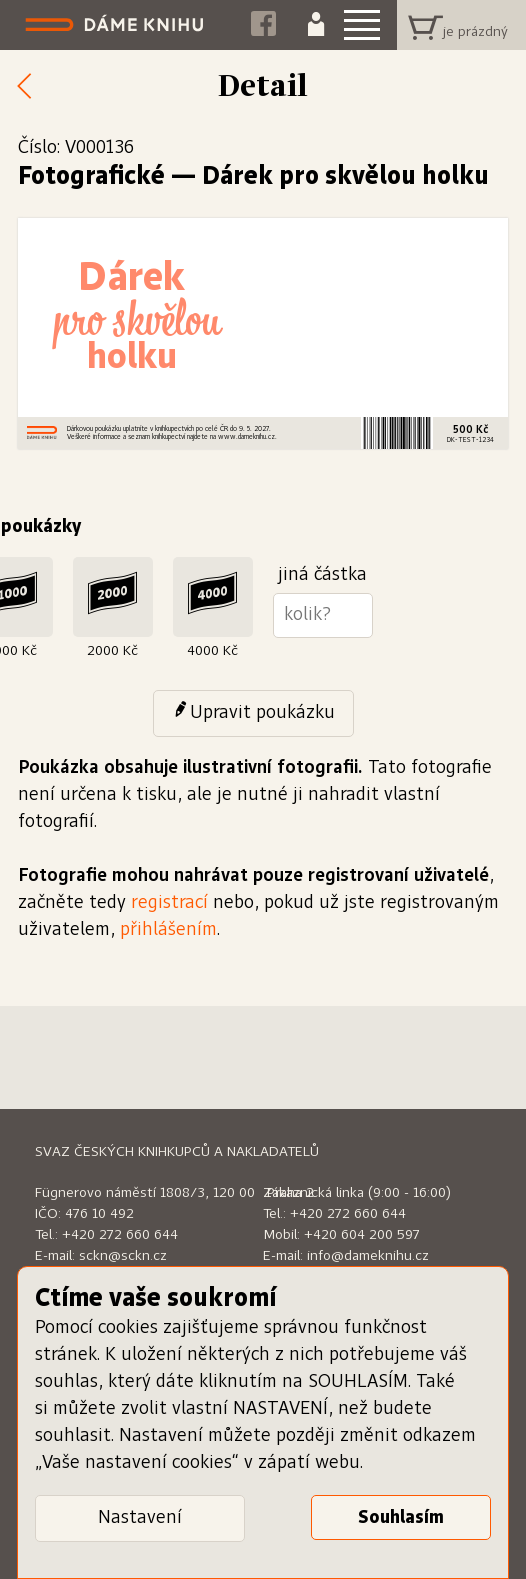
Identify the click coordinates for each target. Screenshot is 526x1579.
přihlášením (168, 930)
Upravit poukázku (262, 713)
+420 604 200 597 (362, 1235)
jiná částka (322, 575)
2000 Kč (112, 651)
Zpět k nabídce (30, 87)
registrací (169, 903)
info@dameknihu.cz (368, 1256)
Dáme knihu (116, 25)
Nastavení (140, 1518)
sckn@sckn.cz (123, 1256)
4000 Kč (212, 651)
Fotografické (91, 177)
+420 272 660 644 (120, 1235)
